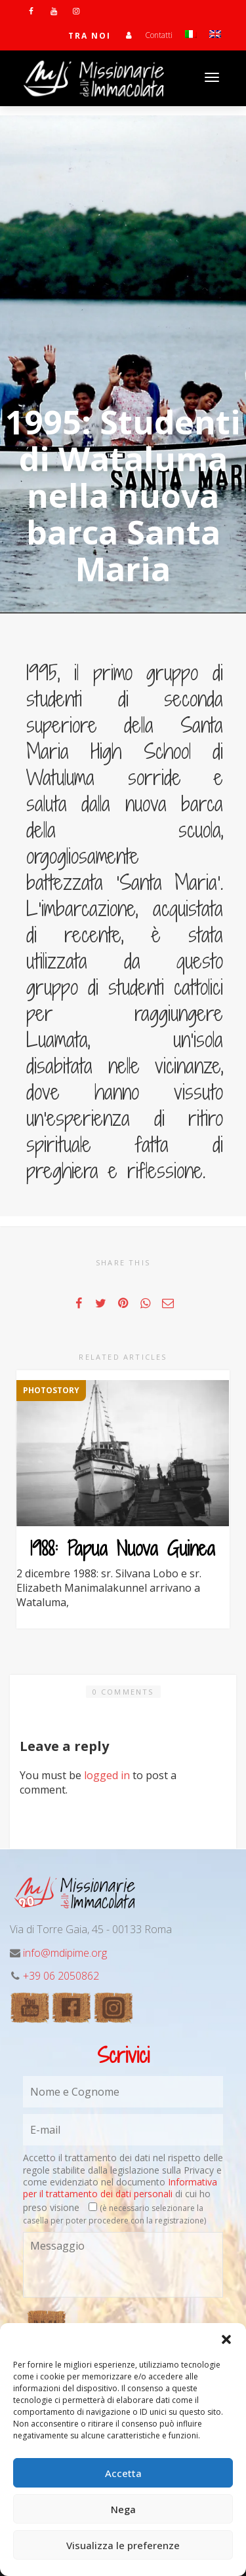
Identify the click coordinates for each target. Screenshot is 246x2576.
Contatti (159, 35)
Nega (123, 2509)
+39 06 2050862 (61, 1976)
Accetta (123, 2473)
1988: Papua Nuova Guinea (122, 1548)
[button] (226, 2339)
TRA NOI (89, 35)
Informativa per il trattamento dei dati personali (120, 2188)
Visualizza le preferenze (123, 2545)
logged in (107, 1775)
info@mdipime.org (65, 1953)
